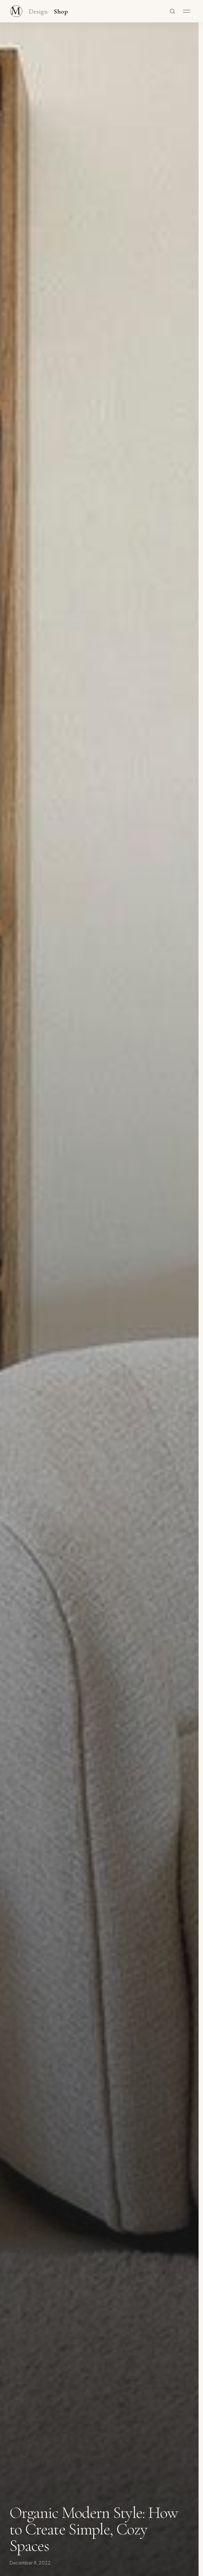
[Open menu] (186, 11)
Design (38, 11)
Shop (61, 11)
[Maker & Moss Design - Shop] (16, 11)
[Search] (172, 11)
